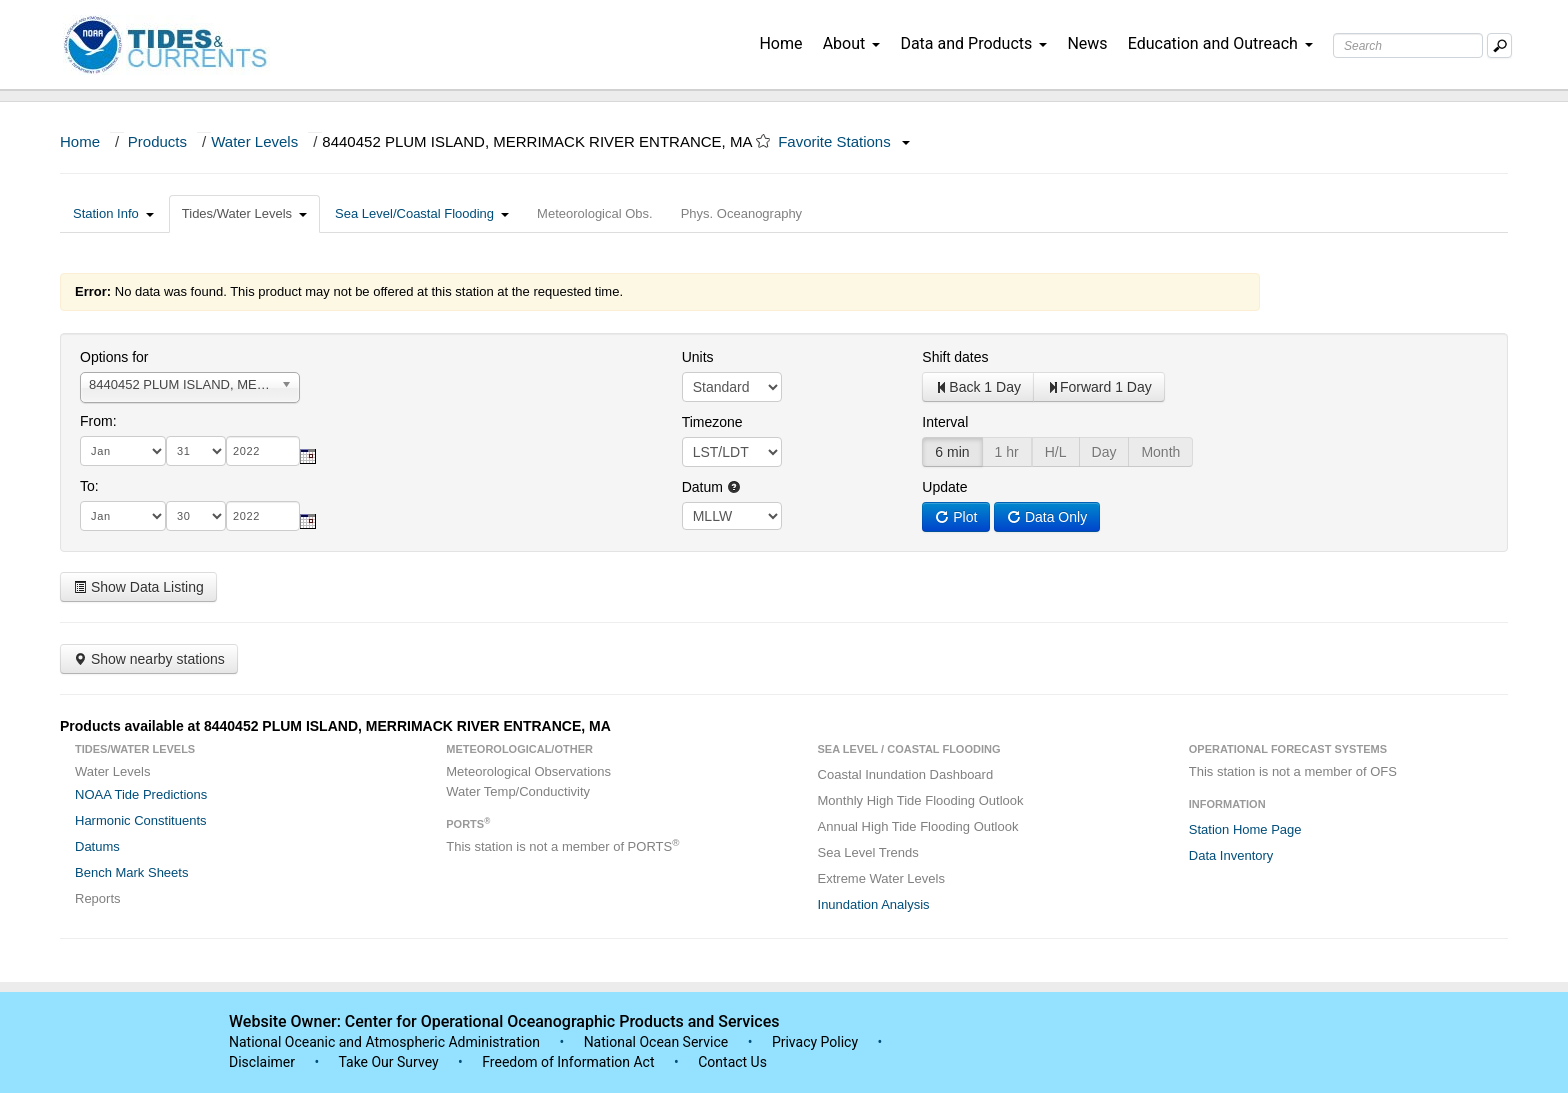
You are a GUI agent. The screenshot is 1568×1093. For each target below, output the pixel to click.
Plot (956, 517)
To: (89, 486)
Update (944, 487)
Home (780, 43)
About (852, 43)
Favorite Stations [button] (844, 141)
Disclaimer (262, 1062)
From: (98, 421)
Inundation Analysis (874, 904)
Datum (711, 487)
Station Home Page (1245, 829)
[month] (123, 451)
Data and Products (973, 43)
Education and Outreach (1220, 43)
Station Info (113, 213)
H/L (1056, 452)
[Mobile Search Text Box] (1499, 45)
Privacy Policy (815, 1042)
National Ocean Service (656, 1042)
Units (698, 357)
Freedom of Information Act (568, 1062)
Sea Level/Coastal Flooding (422, 213)
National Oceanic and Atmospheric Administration (384, 1042)
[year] (263, 451)
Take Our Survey (390, 1062)
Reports (98, 898)
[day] (196, 451)
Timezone (712, 422)
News (1087, 43)
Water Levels (254, 141)
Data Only (1047, 517)
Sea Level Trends (868, 852)
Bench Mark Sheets (131, 872)
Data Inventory (1231, 855)
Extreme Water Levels (881, 878)
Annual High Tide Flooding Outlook (918, 826)
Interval (945, 422)
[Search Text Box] (1408, 45)
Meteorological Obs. (595, 213)
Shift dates (955, 357)
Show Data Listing (138, 587)
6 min (952, 452)
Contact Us (732, 1062)
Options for (114, 357)
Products (157, 141)
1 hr (1007, 452)
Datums (97, 846)
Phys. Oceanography (741, 213)
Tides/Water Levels (244, 213)
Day (1104, 452)
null (732, 516)
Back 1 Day (978, 387)
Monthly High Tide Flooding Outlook (921, 800)
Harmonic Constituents (141, 820)
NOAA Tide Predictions (141, 794)
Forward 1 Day (1099, 387)
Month (1160, 452)
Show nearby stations (149, 659)
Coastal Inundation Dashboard (906, 774)
